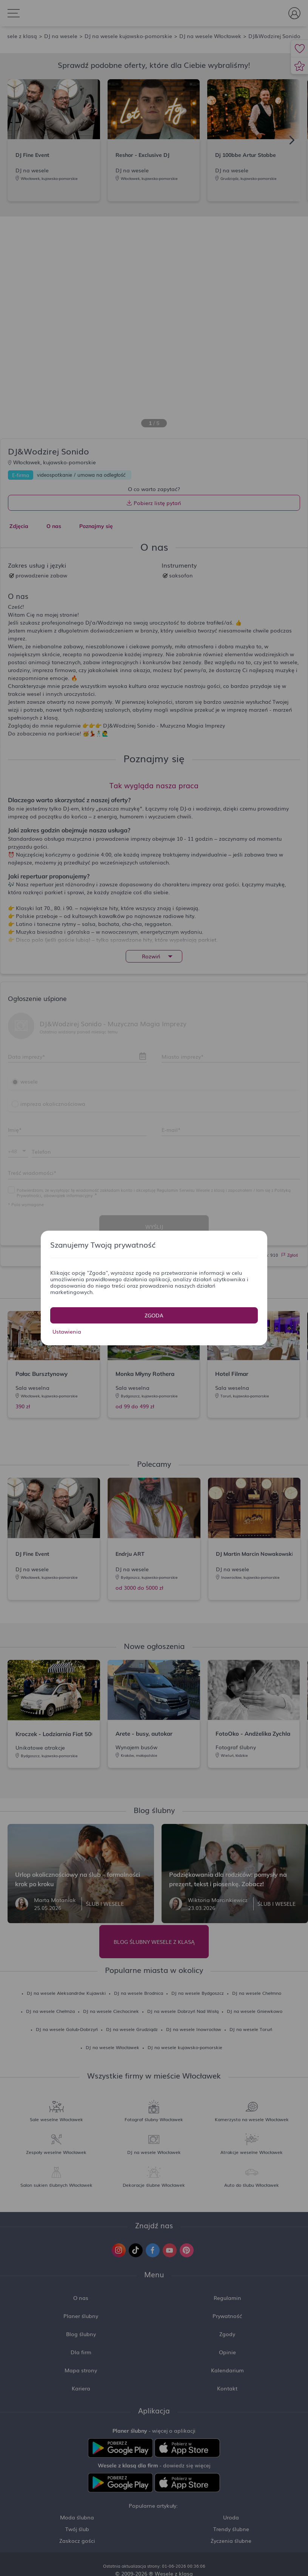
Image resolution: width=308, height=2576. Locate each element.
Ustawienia (66, 1331)
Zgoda (154, 1315)
